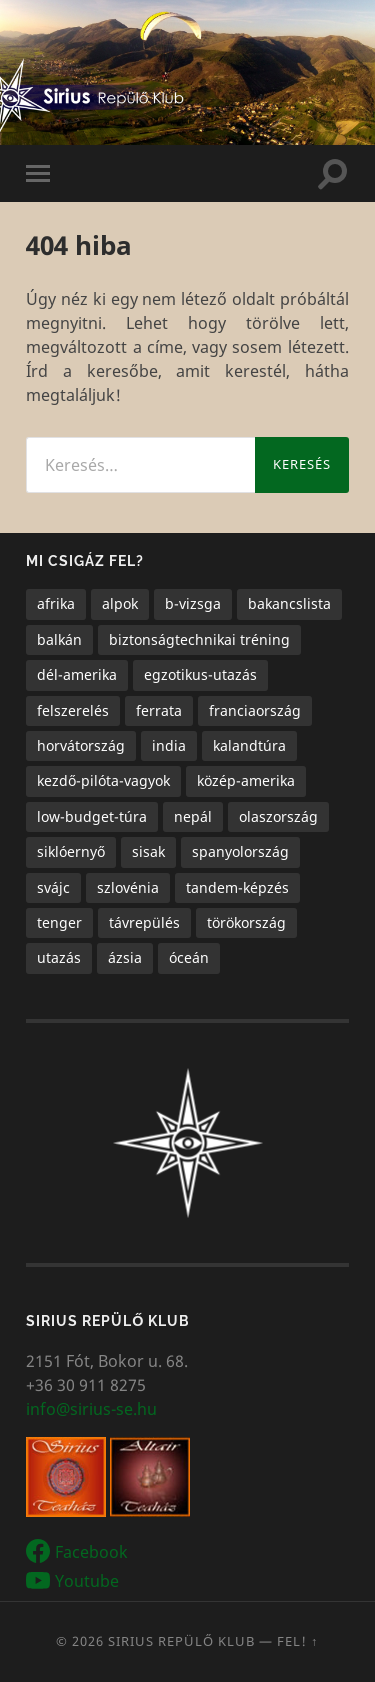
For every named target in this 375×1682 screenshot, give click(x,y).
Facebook (91, 1553)
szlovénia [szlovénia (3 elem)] (128, 887)
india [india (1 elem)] (169, 745)
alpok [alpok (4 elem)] (120, 603)
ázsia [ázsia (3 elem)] (125, 957)
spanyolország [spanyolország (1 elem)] (240, 851)
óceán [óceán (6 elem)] (189, 957)
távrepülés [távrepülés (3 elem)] (144, 922)
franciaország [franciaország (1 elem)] (255, 710)
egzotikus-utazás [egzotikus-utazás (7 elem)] (200, 674)
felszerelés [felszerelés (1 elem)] (73, 710)
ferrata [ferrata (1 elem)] (159, 710)
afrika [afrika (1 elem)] (56, 603)
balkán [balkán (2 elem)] (59, 639)
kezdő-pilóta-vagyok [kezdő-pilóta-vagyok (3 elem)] (103, 780)
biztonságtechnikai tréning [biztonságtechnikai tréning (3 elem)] (199, 639)
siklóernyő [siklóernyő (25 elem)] (71, 851)
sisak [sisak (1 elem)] (148, 851)
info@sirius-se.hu (91, 1409)
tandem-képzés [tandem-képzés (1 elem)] (237, 887)
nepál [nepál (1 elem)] (193, 816)
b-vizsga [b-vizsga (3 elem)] (193, 603)
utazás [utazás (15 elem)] (59, 957)
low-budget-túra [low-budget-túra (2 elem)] (92, 816)
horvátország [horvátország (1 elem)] (81, 745)
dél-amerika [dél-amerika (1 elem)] (77, 674)
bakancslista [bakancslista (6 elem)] (289, 603)
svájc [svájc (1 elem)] (53, 887)
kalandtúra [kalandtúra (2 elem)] (249, 745)
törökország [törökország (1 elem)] (246, 922)
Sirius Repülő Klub (181, 1641)
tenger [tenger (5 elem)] (59, 922)
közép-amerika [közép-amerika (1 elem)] (246, 780)
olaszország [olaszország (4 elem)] (278, 816)
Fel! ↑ (298, 1641)
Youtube (87, 1581)
